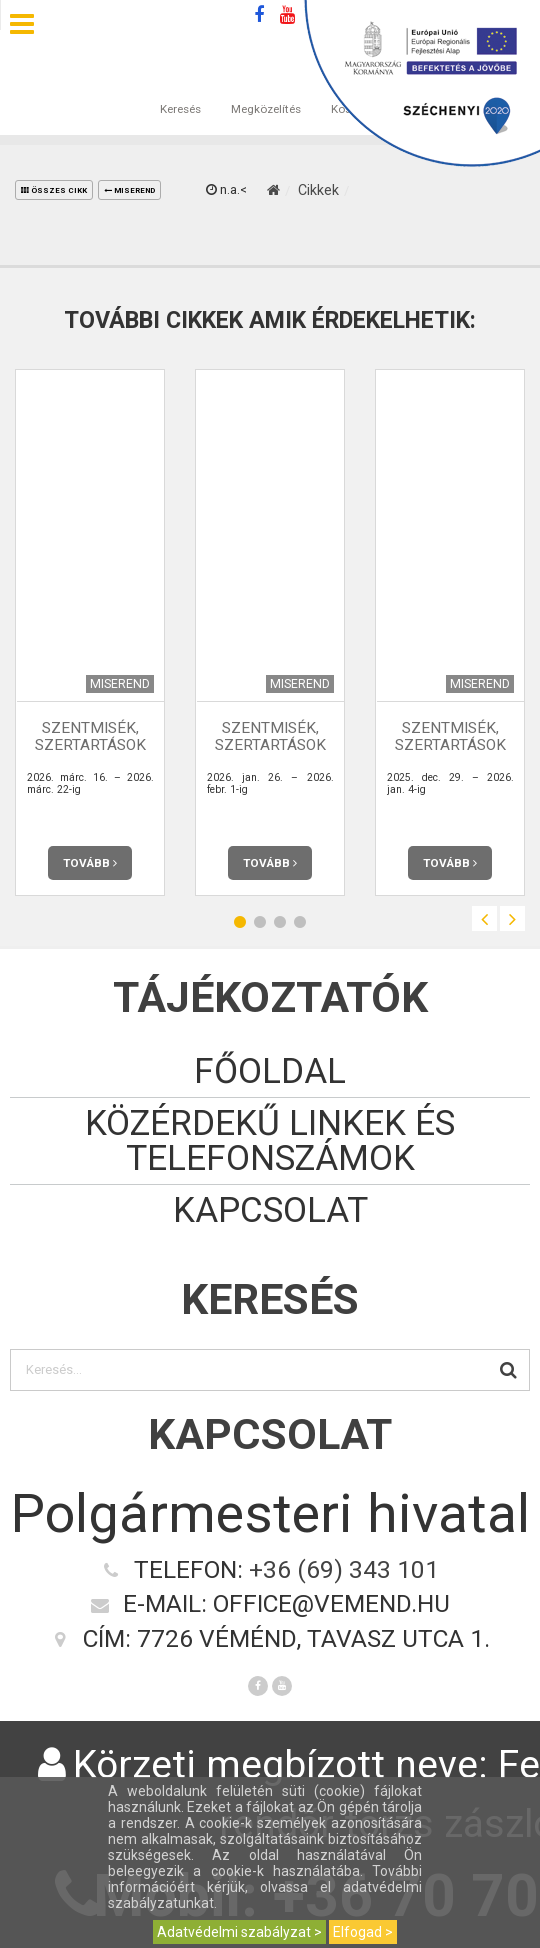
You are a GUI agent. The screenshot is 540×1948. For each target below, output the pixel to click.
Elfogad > (363, 1932)
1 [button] (240, 921)
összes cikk (54, 190)
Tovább (90, 863)
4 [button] (300, 921)
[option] (90, 632)
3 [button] (280, 921)
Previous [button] (484, 918)
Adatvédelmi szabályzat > (239, 1932)
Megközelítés (266, 89)
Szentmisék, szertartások (90, 736)
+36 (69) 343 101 (344, 1569)
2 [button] (260, 921)
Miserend (129, 190)
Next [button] (512, 918)
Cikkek (318, 190)
